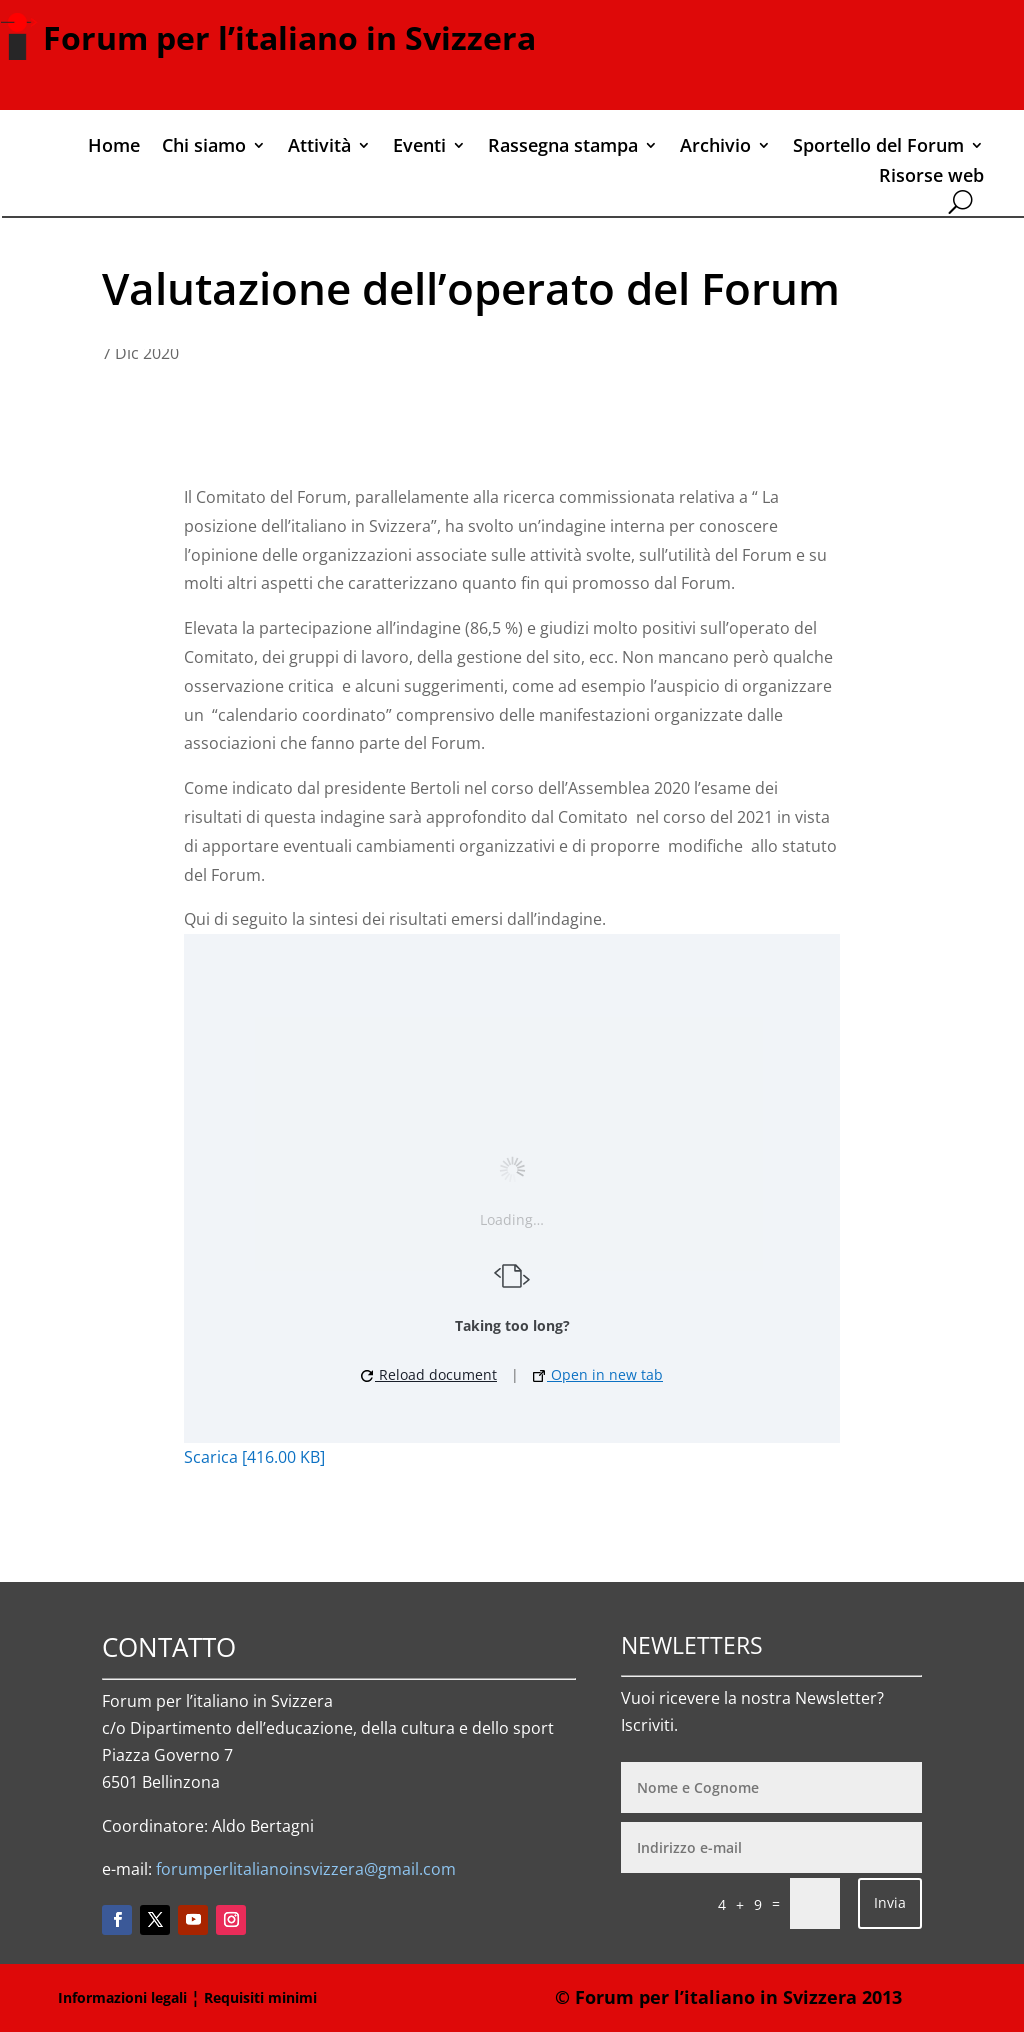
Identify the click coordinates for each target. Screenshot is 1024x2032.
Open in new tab (598, 1374)
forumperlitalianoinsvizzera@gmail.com (306, 1869)
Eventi (419, 147)
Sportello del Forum (878, 147)
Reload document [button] (429, 1374)
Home (114, 147)
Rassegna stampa (563, 147)
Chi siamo (204, 147)
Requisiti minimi (260, 1997)
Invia (890, 1902)
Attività (319, 147)
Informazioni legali (122, 1997)
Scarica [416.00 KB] (254, 1457)
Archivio (715, 147)
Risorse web (931, 177)
